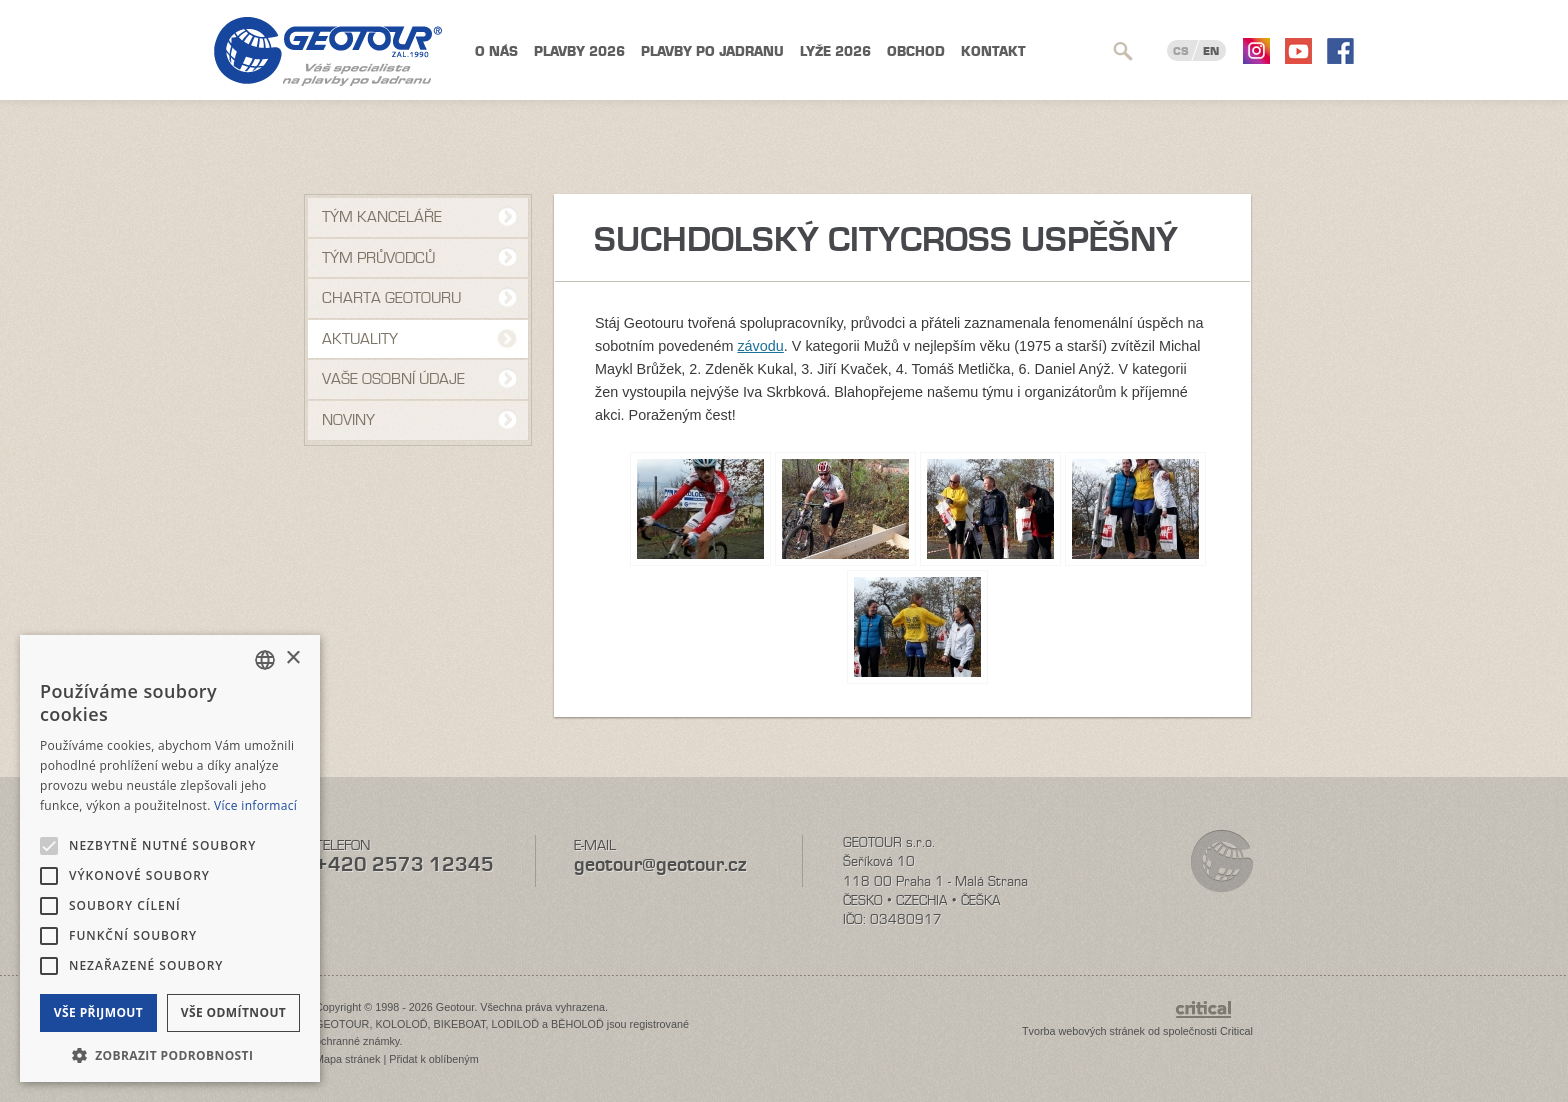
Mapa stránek (347, 1059)
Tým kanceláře (382, 217)
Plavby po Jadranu (712, 51)
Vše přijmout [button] (98, 1012)
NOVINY (348, 420)
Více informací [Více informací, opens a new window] (255, 805)
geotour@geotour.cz (660, 864)
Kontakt (993, 51)
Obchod (916, 51)
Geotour (328, 51)
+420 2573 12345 (404, 864)
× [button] (292, 658)
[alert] (170, 858)
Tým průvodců (378, 258)
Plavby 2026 (579, 51)
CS (1181, 51)
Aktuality (360, 339)
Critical (1236, 1031)
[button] (170, 1053)
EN (1211, 51)
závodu (760, 346)
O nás (496, 51)
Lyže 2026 (835, 51)
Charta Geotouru (391, 298)
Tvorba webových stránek (1083, 1031)
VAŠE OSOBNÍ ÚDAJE (393, 379)
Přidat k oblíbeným (433, 1059)
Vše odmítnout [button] (233, 1012)
